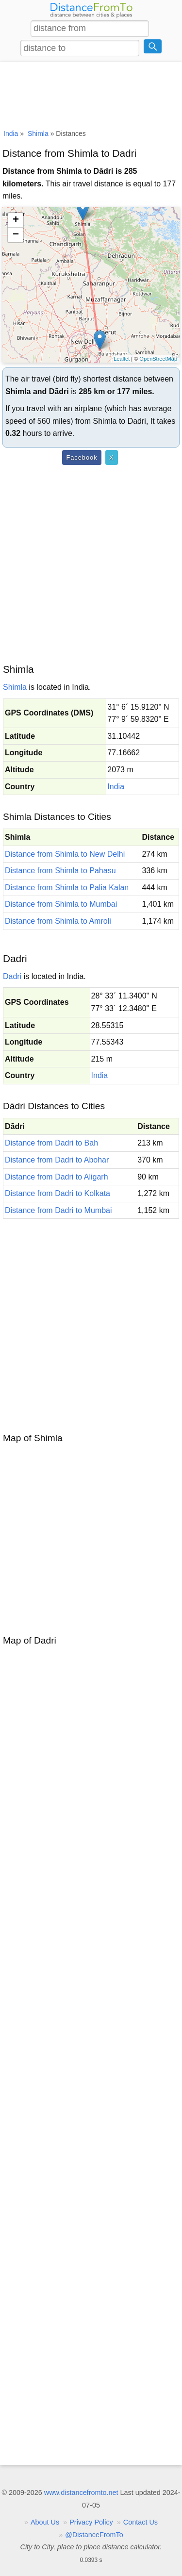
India (115, 786)
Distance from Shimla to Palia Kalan (67, 887)
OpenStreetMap (158, 359)
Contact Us (140, 2522)
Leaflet (122, 359)
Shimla (15, 687)
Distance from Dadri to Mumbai (58, 1210)
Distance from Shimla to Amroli (58, 921)
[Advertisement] (91, 93)
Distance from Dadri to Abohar (57, 1160)
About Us (45, 2522)
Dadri (12, 976)
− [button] (16, 235)
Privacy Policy (91, 2522)
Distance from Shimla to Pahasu (60, 870)
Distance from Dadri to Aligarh (56, 1177)
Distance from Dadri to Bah (51, 1143)
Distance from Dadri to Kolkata (57, 1193)
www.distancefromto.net (81, 2492)
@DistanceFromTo (94, 2535)
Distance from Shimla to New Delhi (65, 854)
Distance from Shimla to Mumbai (61, 904)
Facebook (81, 457)
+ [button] (16, 220)
